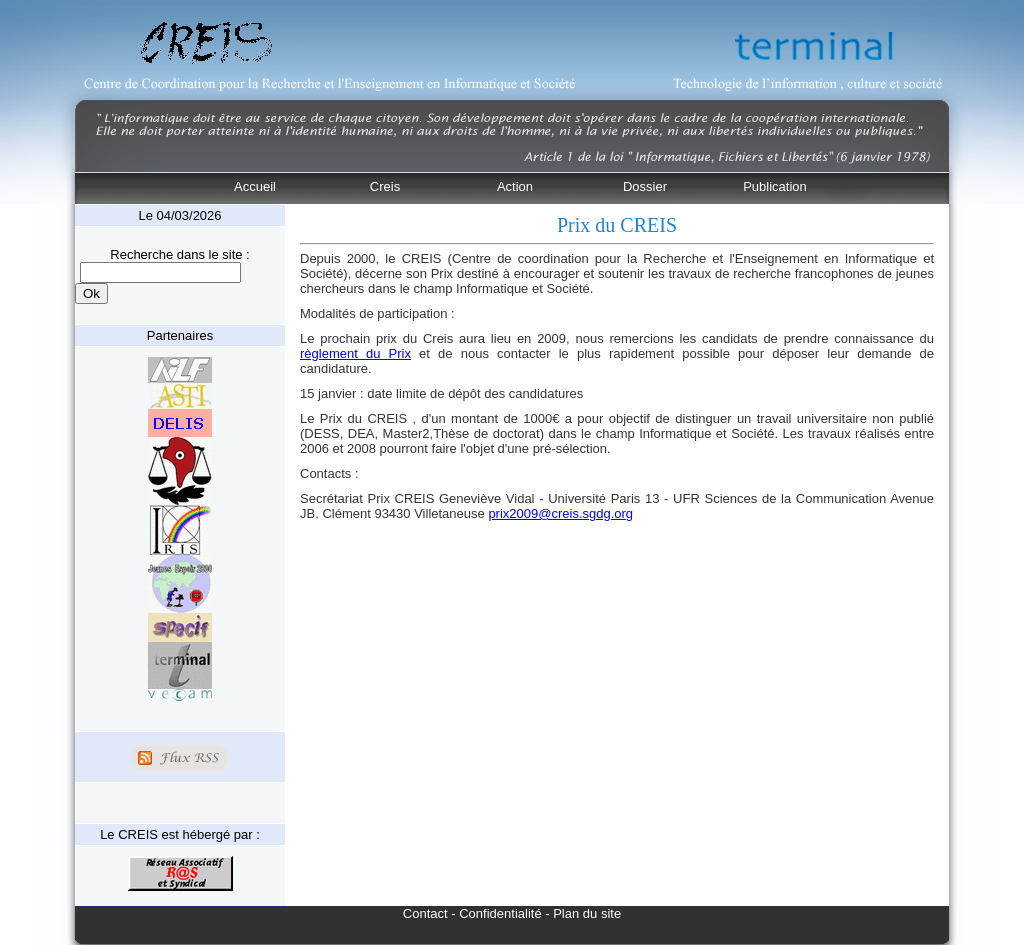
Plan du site (587, 913)
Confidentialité (500, 913)
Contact (425, 913)
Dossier (645, 186)
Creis (385, 186)
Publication (775, 186)
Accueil (255, 186)
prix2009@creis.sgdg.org (560, 513)
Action (515, 186)
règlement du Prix (355, 353)
